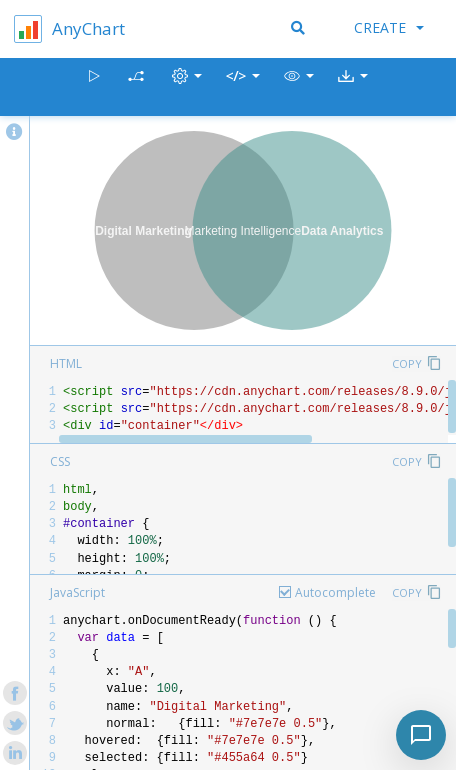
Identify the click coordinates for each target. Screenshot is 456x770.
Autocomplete (335, 592)
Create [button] (389, 27)
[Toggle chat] (421, 735)
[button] (299, 87)
